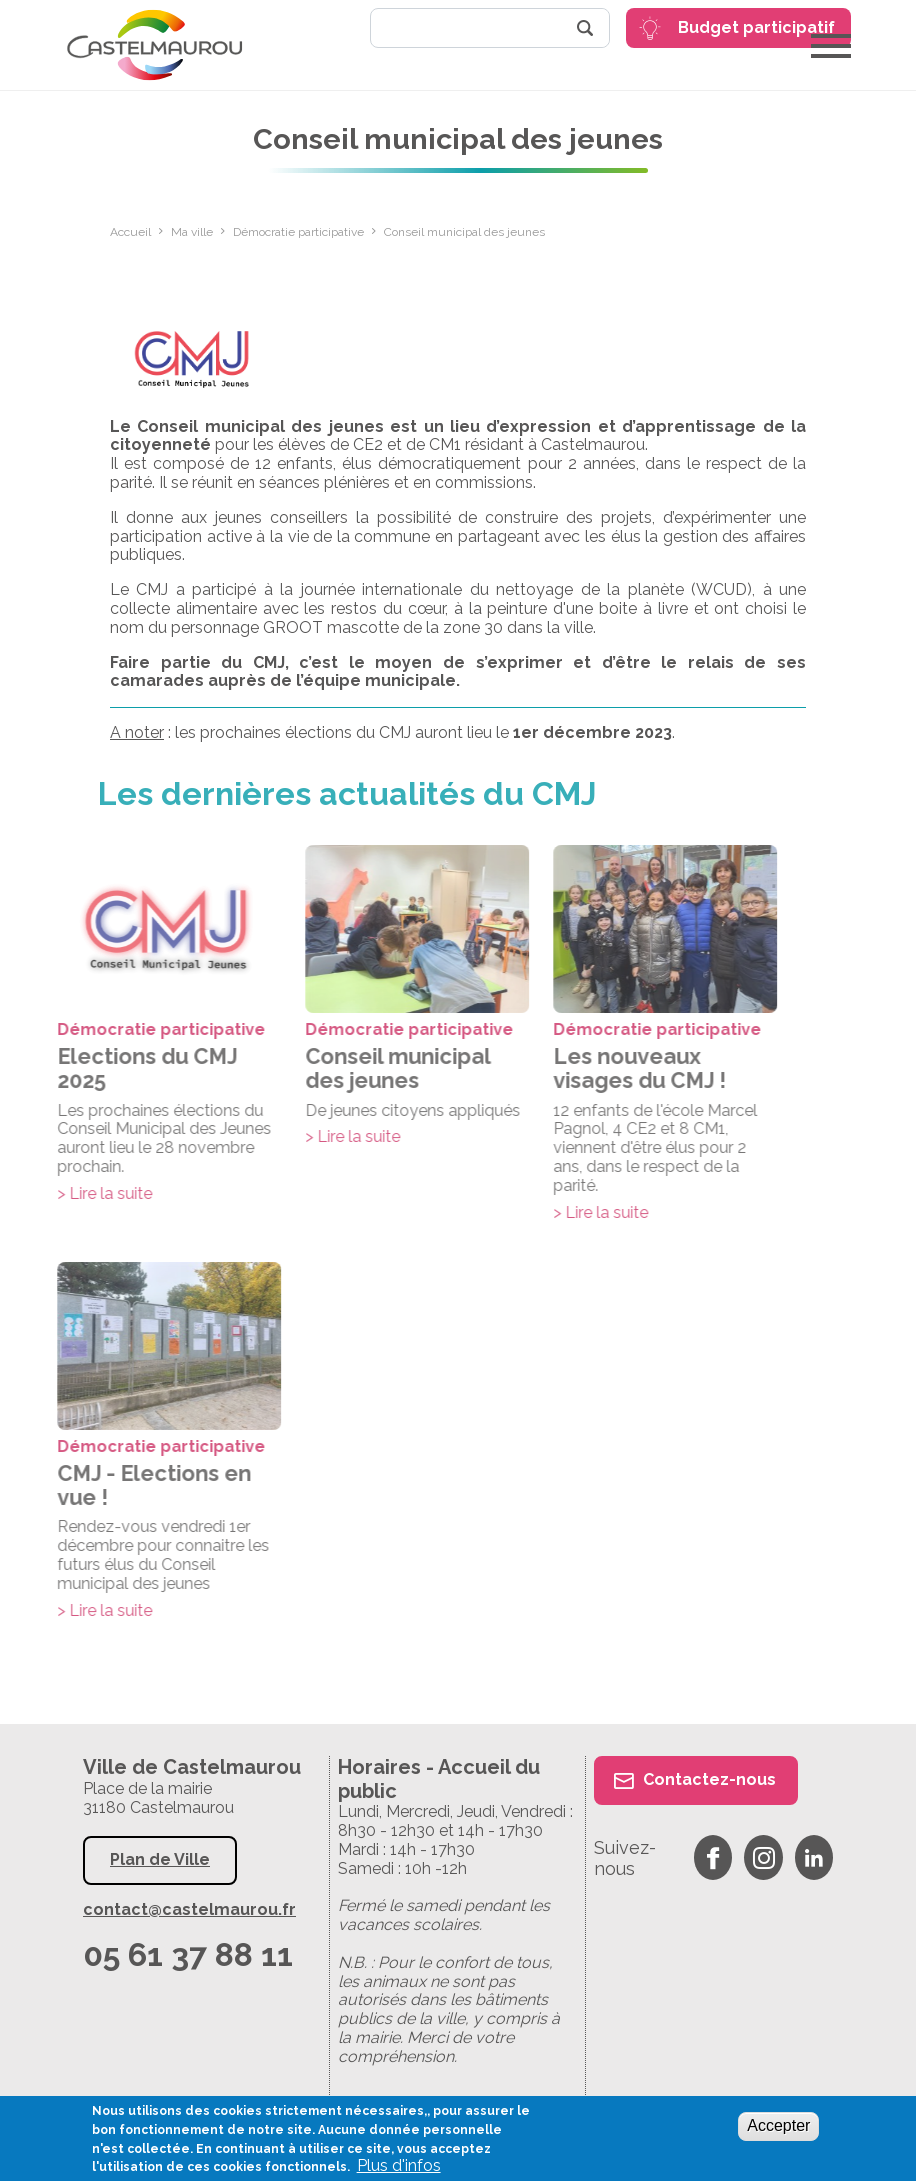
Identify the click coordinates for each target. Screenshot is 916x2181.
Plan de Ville (160, 1859)
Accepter (778, 2125)
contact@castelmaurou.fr (189, 1910)
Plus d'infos (399, 2166)
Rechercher (585, 28)
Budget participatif (756, 27)
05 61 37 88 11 (188, 1954)
